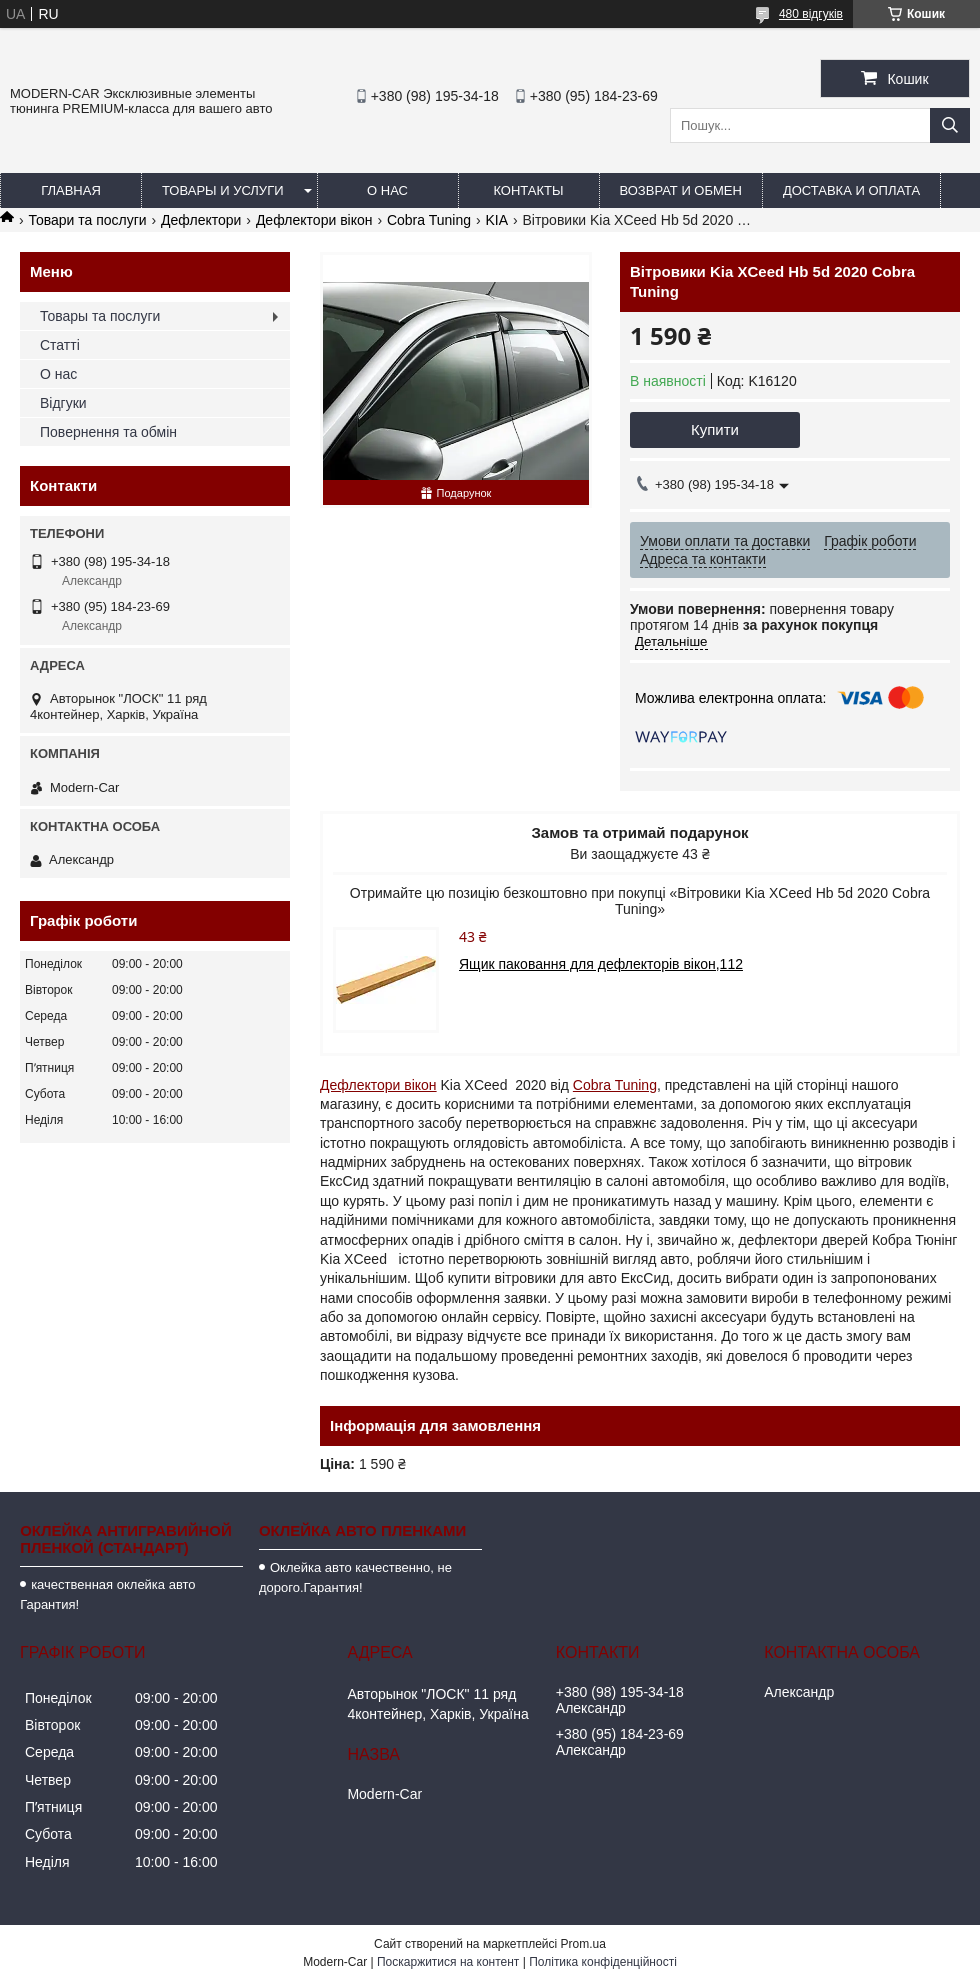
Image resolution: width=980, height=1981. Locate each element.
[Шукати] (950, 125)
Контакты (528, 190)
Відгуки (63, 403)
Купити (715, 429)
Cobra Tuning (429, 220)
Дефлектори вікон (314, 220)
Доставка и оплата (851, 190)
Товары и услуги (223, 190)
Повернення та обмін (108, 432)
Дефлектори (201, 220)
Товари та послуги (87, 220)
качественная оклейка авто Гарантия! (107, 1594)
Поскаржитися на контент (448, 1962)
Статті (60, 345)
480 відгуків (811, 14)
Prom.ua (583, 1944)
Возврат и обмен (681, 190)
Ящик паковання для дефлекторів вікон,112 (601, 964)
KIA (496, 220)
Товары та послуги (100, 316)
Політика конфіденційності (603, 1962)
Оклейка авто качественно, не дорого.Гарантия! (355, 1577)
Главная (71, 190)
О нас (387, 190)
